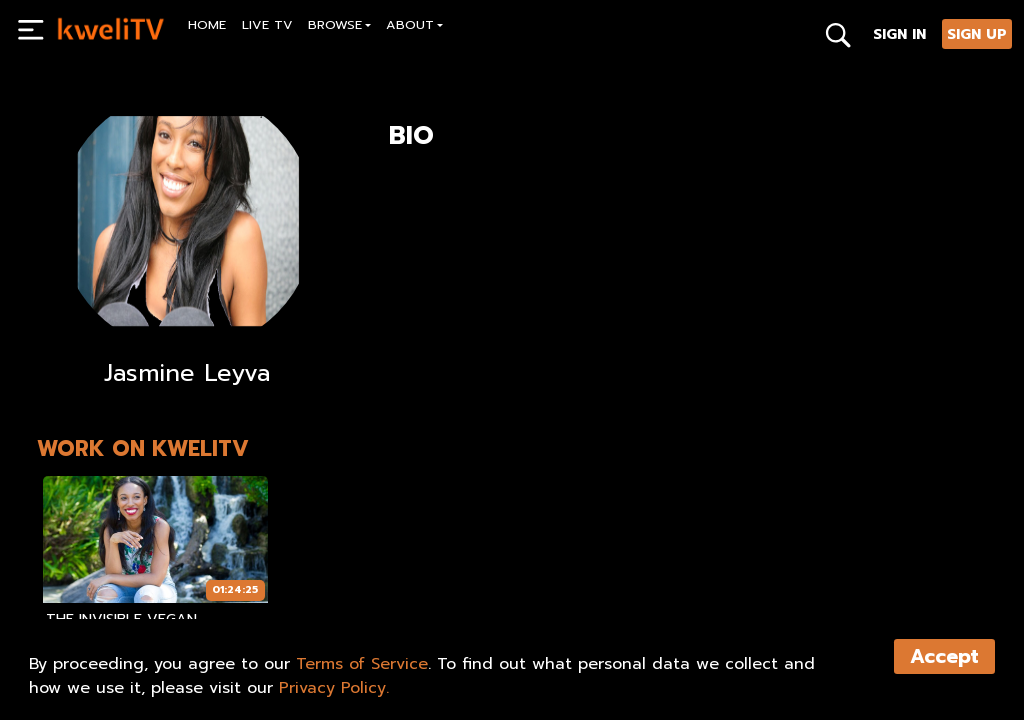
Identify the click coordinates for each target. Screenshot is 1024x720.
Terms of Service (362, 664)
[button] (340, 27)
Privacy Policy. (334, 688)
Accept (944, 656)
